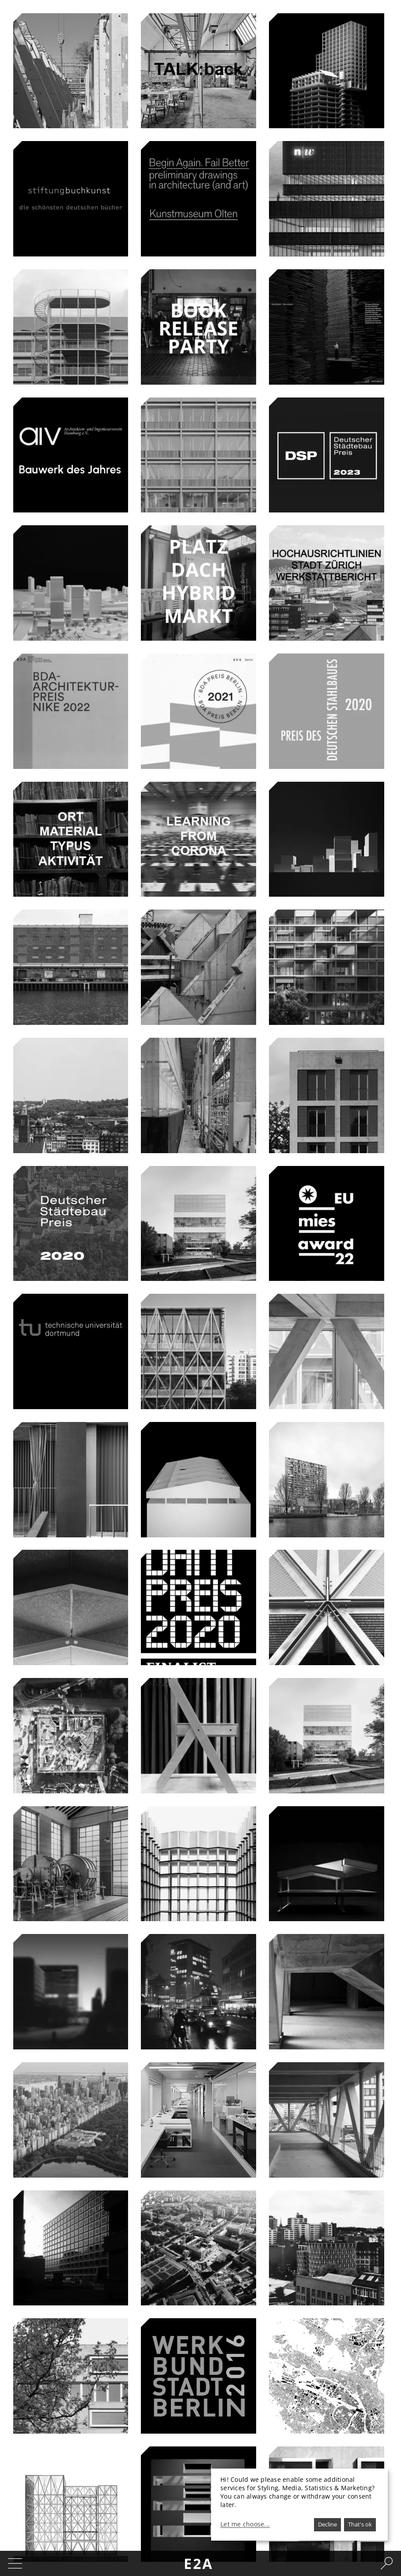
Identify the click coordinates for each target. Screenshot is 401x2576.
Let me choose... (245, 2524)
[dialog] (299, 2505)
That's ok (360, 2524)
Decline (327, 2524)
